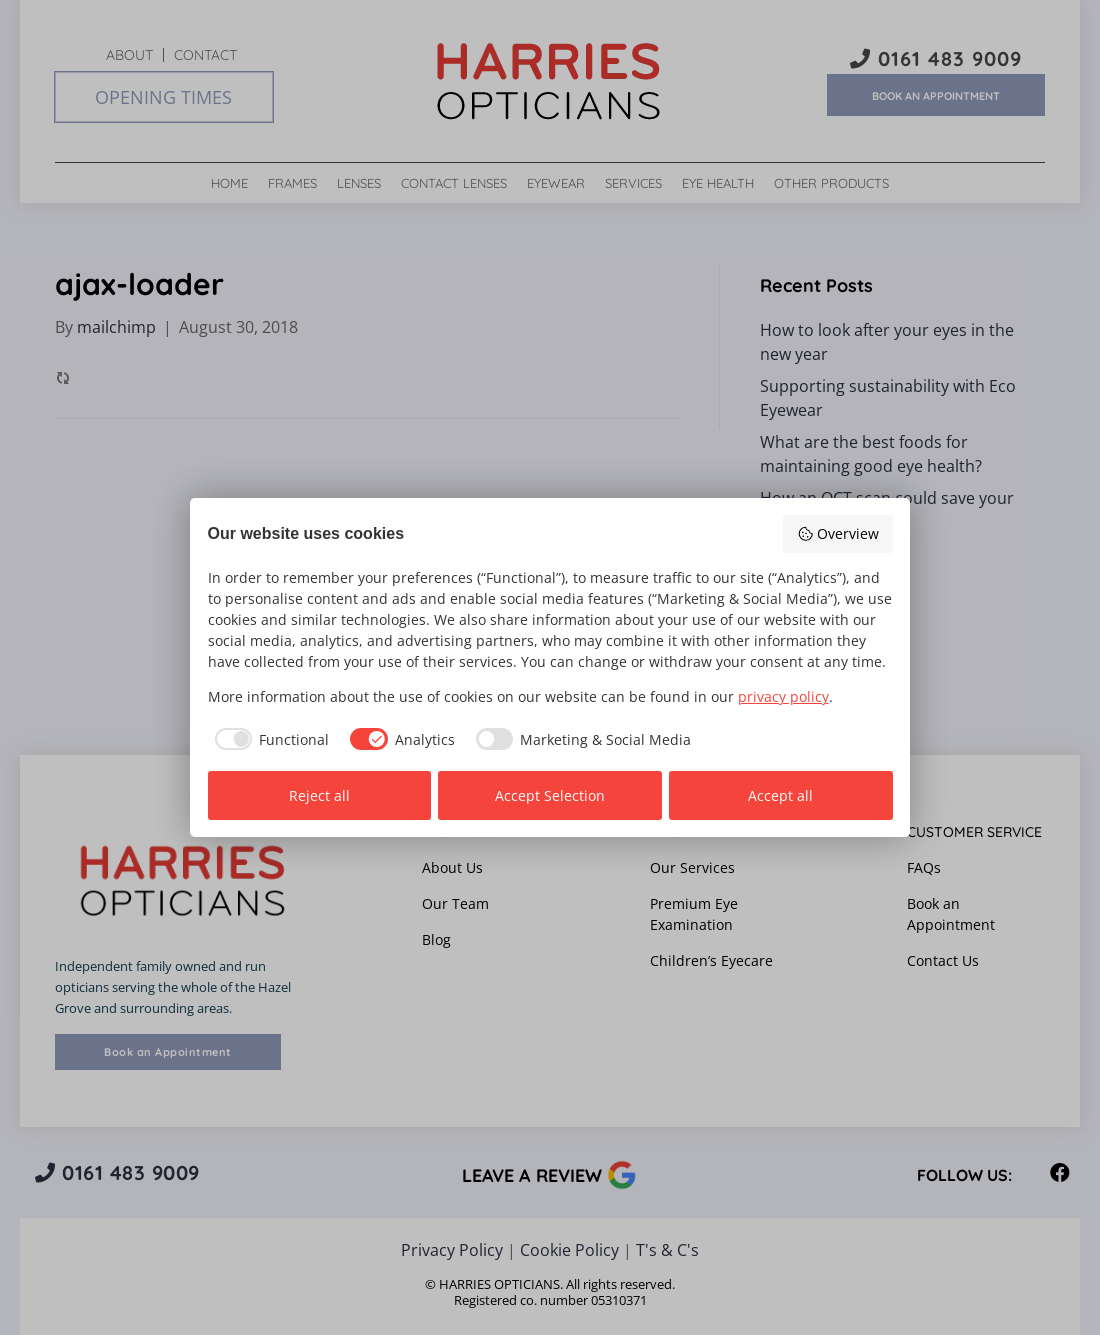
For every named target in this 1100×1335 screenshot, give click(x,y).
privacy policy (783, 696)
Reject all (319, 795)
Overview (838, 533)
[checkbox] (269, 739)
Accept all (780, 795)
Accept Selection (550, 795)
